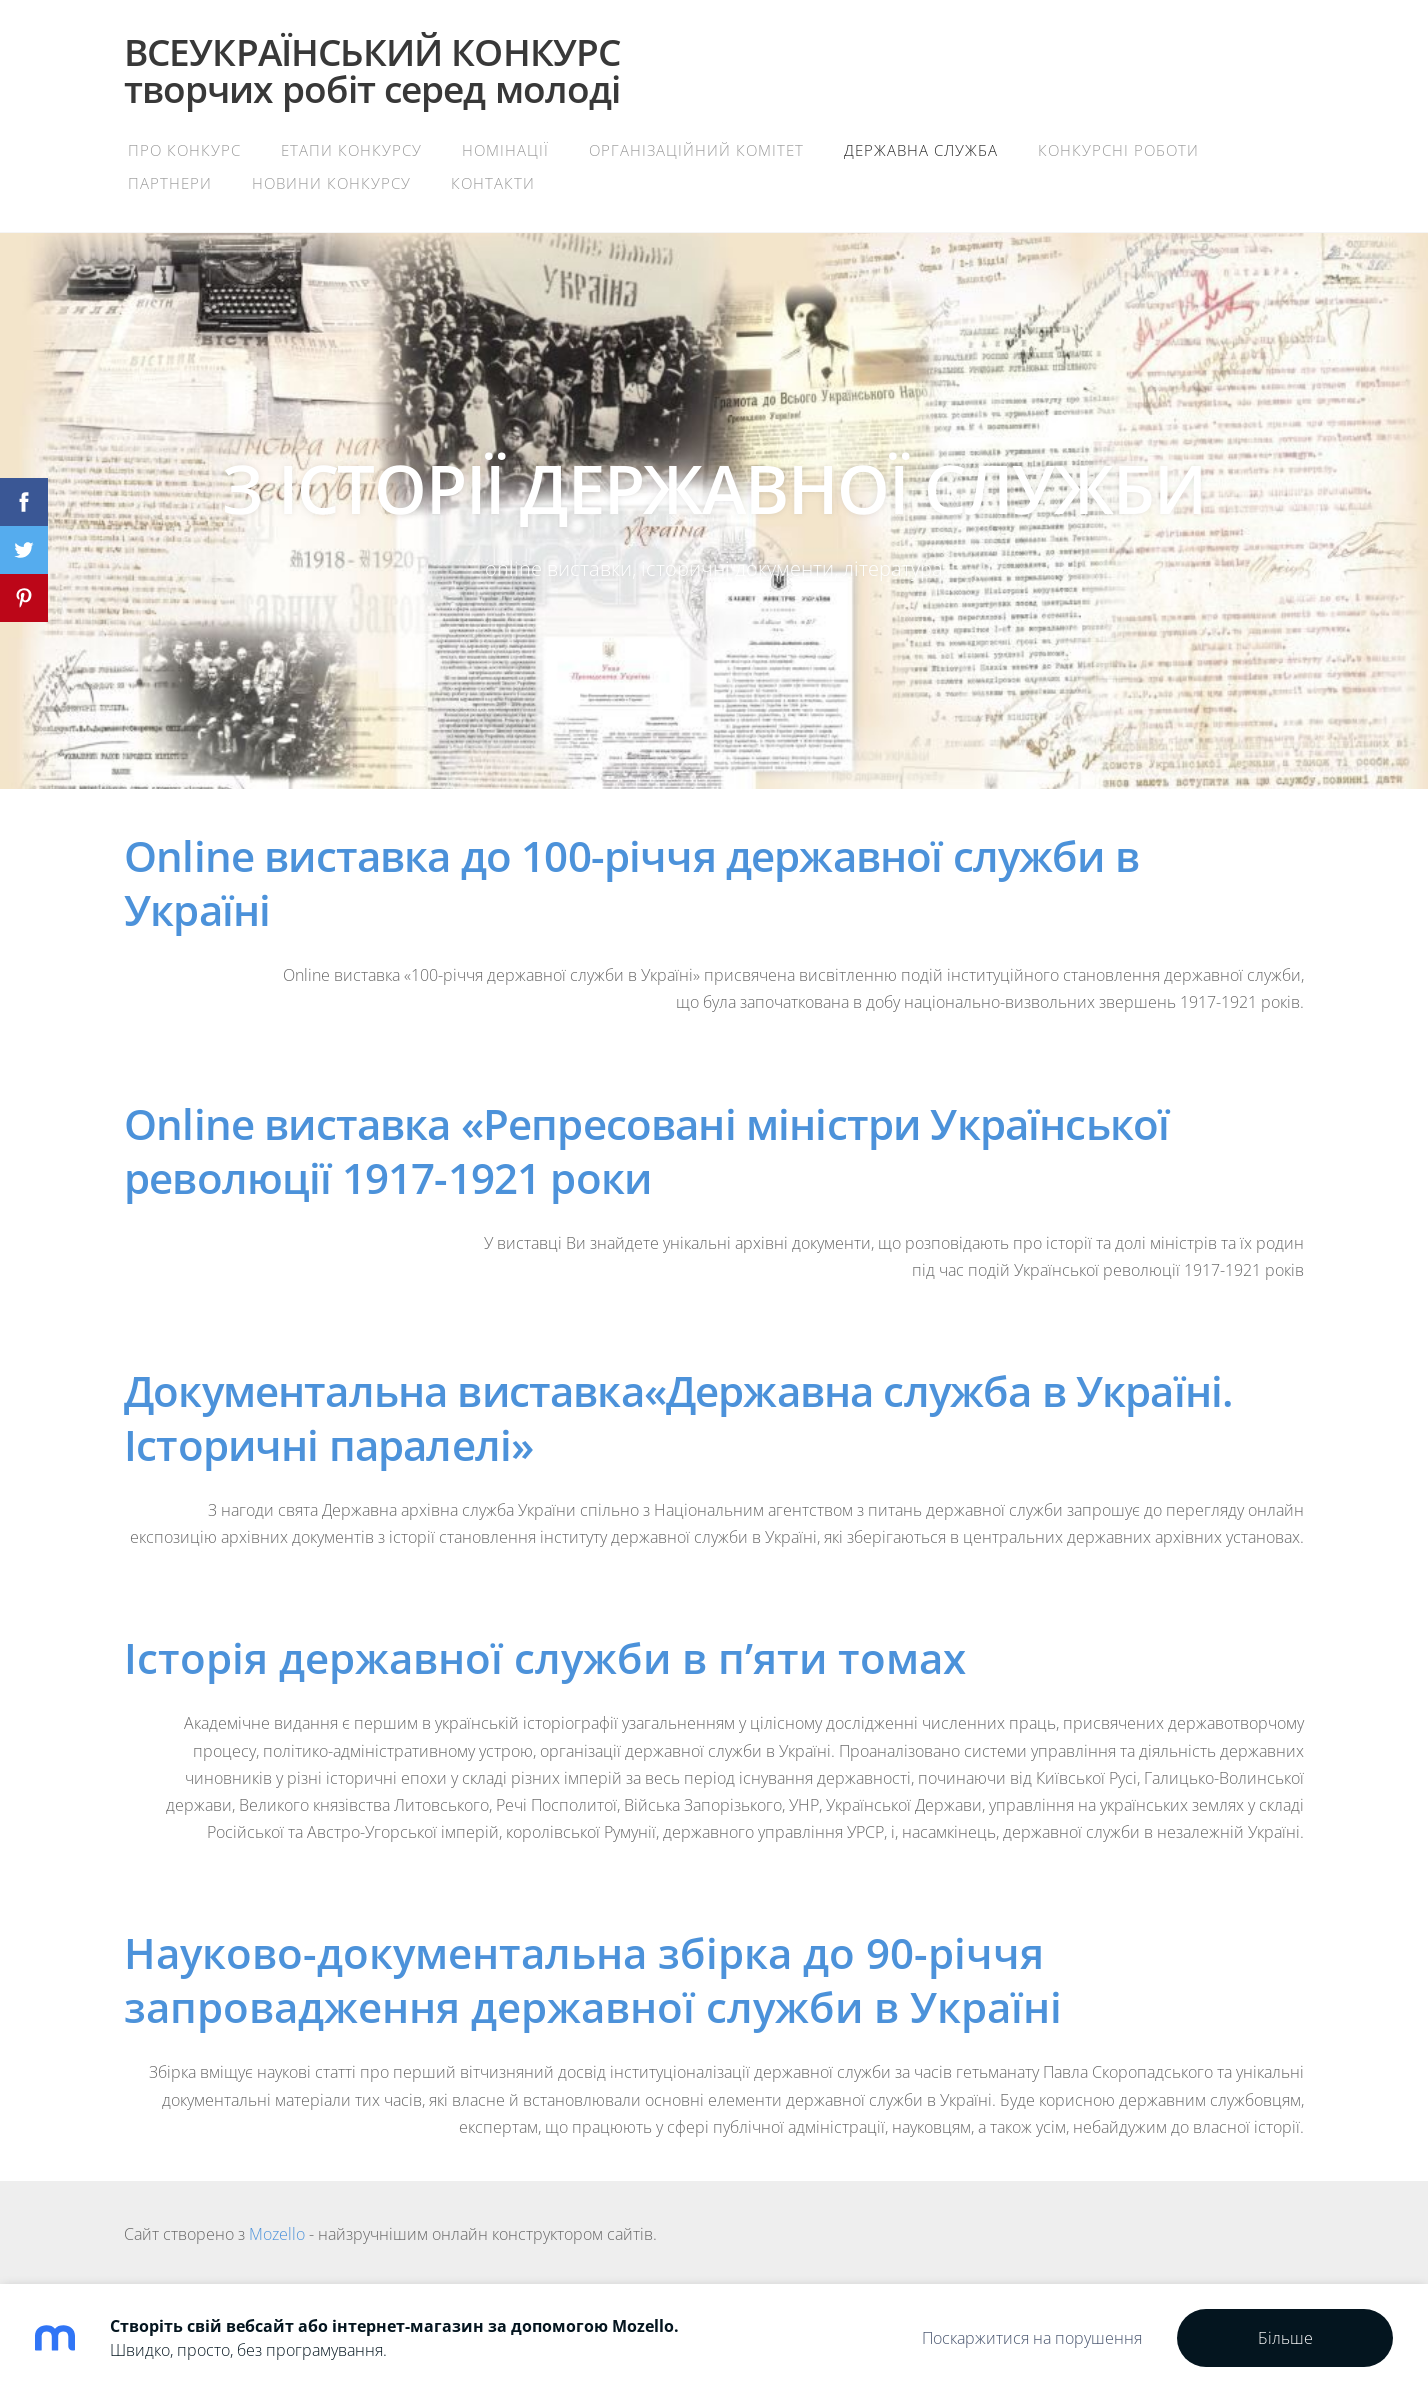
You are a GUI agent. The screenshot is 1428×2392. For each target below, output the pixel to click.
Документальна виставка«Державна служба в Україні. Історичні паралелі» (678, 1418)
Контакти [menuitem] (493, 183)
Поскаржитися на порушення (1032, 2338)
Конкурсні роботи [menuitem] (1118, 150)
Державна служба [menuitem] (921, 150)
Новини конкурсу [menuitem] (331, 183)
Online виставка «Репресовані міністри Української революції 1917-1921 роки (646, 1151)
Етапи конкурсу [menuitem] (351, 150)
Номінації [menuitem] (505, 150)
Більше (1285, 2338)
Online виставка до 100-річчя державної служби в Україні (631, 883)
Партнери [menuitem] (170, 183)
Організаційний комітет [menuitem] (696, 150)
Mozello (277, 2234)
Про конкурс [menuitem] (184, 150)
